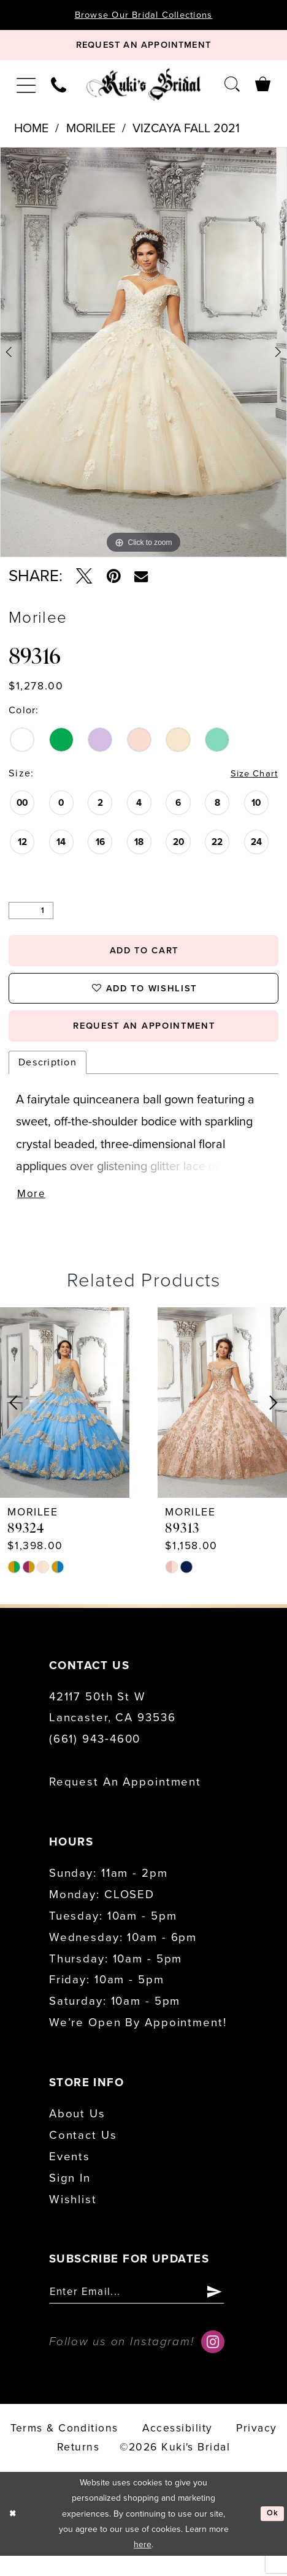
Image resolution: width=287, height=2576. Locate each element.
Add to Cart (144, 957)
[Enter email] (146, 2310)
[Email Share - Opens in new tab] (141, 580)
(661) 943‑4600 (94, 1757)
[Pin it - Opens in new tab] (113, 580)
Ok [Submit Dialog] (272, 2534)
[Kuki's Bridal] (143, 88)
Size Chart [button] (250, 778)
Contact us (83, 2153)
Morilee (90, 133)
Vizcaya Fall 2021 (186, 133)
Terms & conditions (64, 2449)
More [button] (32, 1211)
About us (77, 2131)
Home (31, 133)
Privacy (256, 2449)
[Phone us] (59, 88)
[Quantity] (31, 914)
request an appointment (144, 1040)
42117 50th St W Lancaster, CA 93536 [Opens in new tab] (112, 1725)
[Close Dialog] (13, 2534)
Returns (78, 2467)
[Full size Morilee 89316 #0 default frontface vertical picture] (143, 356)
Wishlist (73, 2217)
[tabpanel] (143, 356)
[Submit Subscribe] (232, 2310)
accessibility (177, 2449)
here (142, 2565)
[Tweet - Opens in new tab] (84, 580)
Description (47, 1078)
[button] (26, 88)
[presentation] (64, 1420)
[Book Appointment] (143, 47)
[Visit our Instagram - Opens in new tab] (212, 2362)
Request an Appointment (125, 1800)
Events (69, 2174)
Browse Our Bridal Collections (143, 15)
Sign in (70, 2195)
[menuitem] (26, 88)
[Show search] (231, 88)
